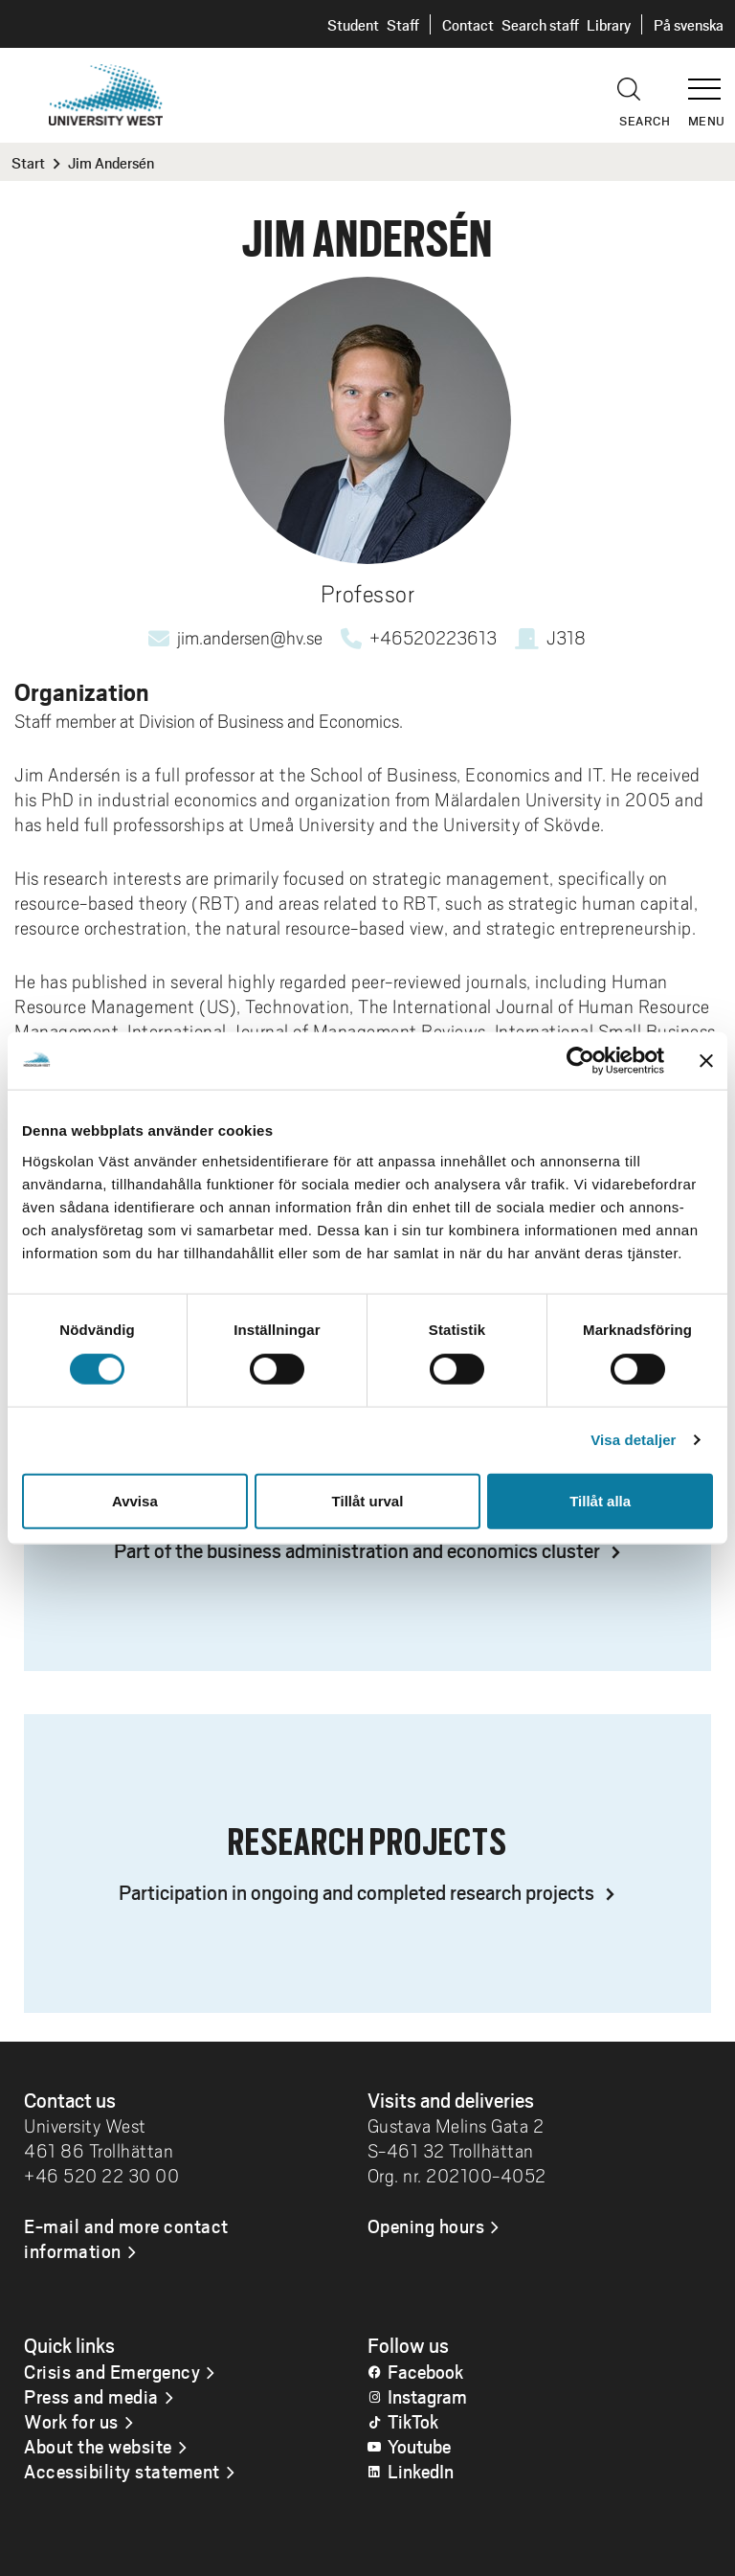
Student (353, 24)
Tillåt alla (600, 1500)
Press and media (91, 2396)
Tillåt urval (368, 1500)
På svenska (689, 24)
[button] (711, 80)
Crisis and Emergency (112, 2371)
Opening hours (426, 2225)
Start (28, 162)
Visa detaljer (633, 1440)
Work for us (71, 2420)
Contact (468, 24)
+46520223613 (433, 637)
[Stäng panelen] (706, 1061)
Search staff (540, 24)
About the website (98, 2445)
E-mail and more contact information (126, 2238)
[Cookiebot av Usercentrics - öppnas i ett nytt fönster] (580, 1061)
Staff (403, 24)
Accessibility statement (122, 2470)
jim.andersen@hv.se (250, 637)
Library (609, 24)
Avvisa (135, 1500)
